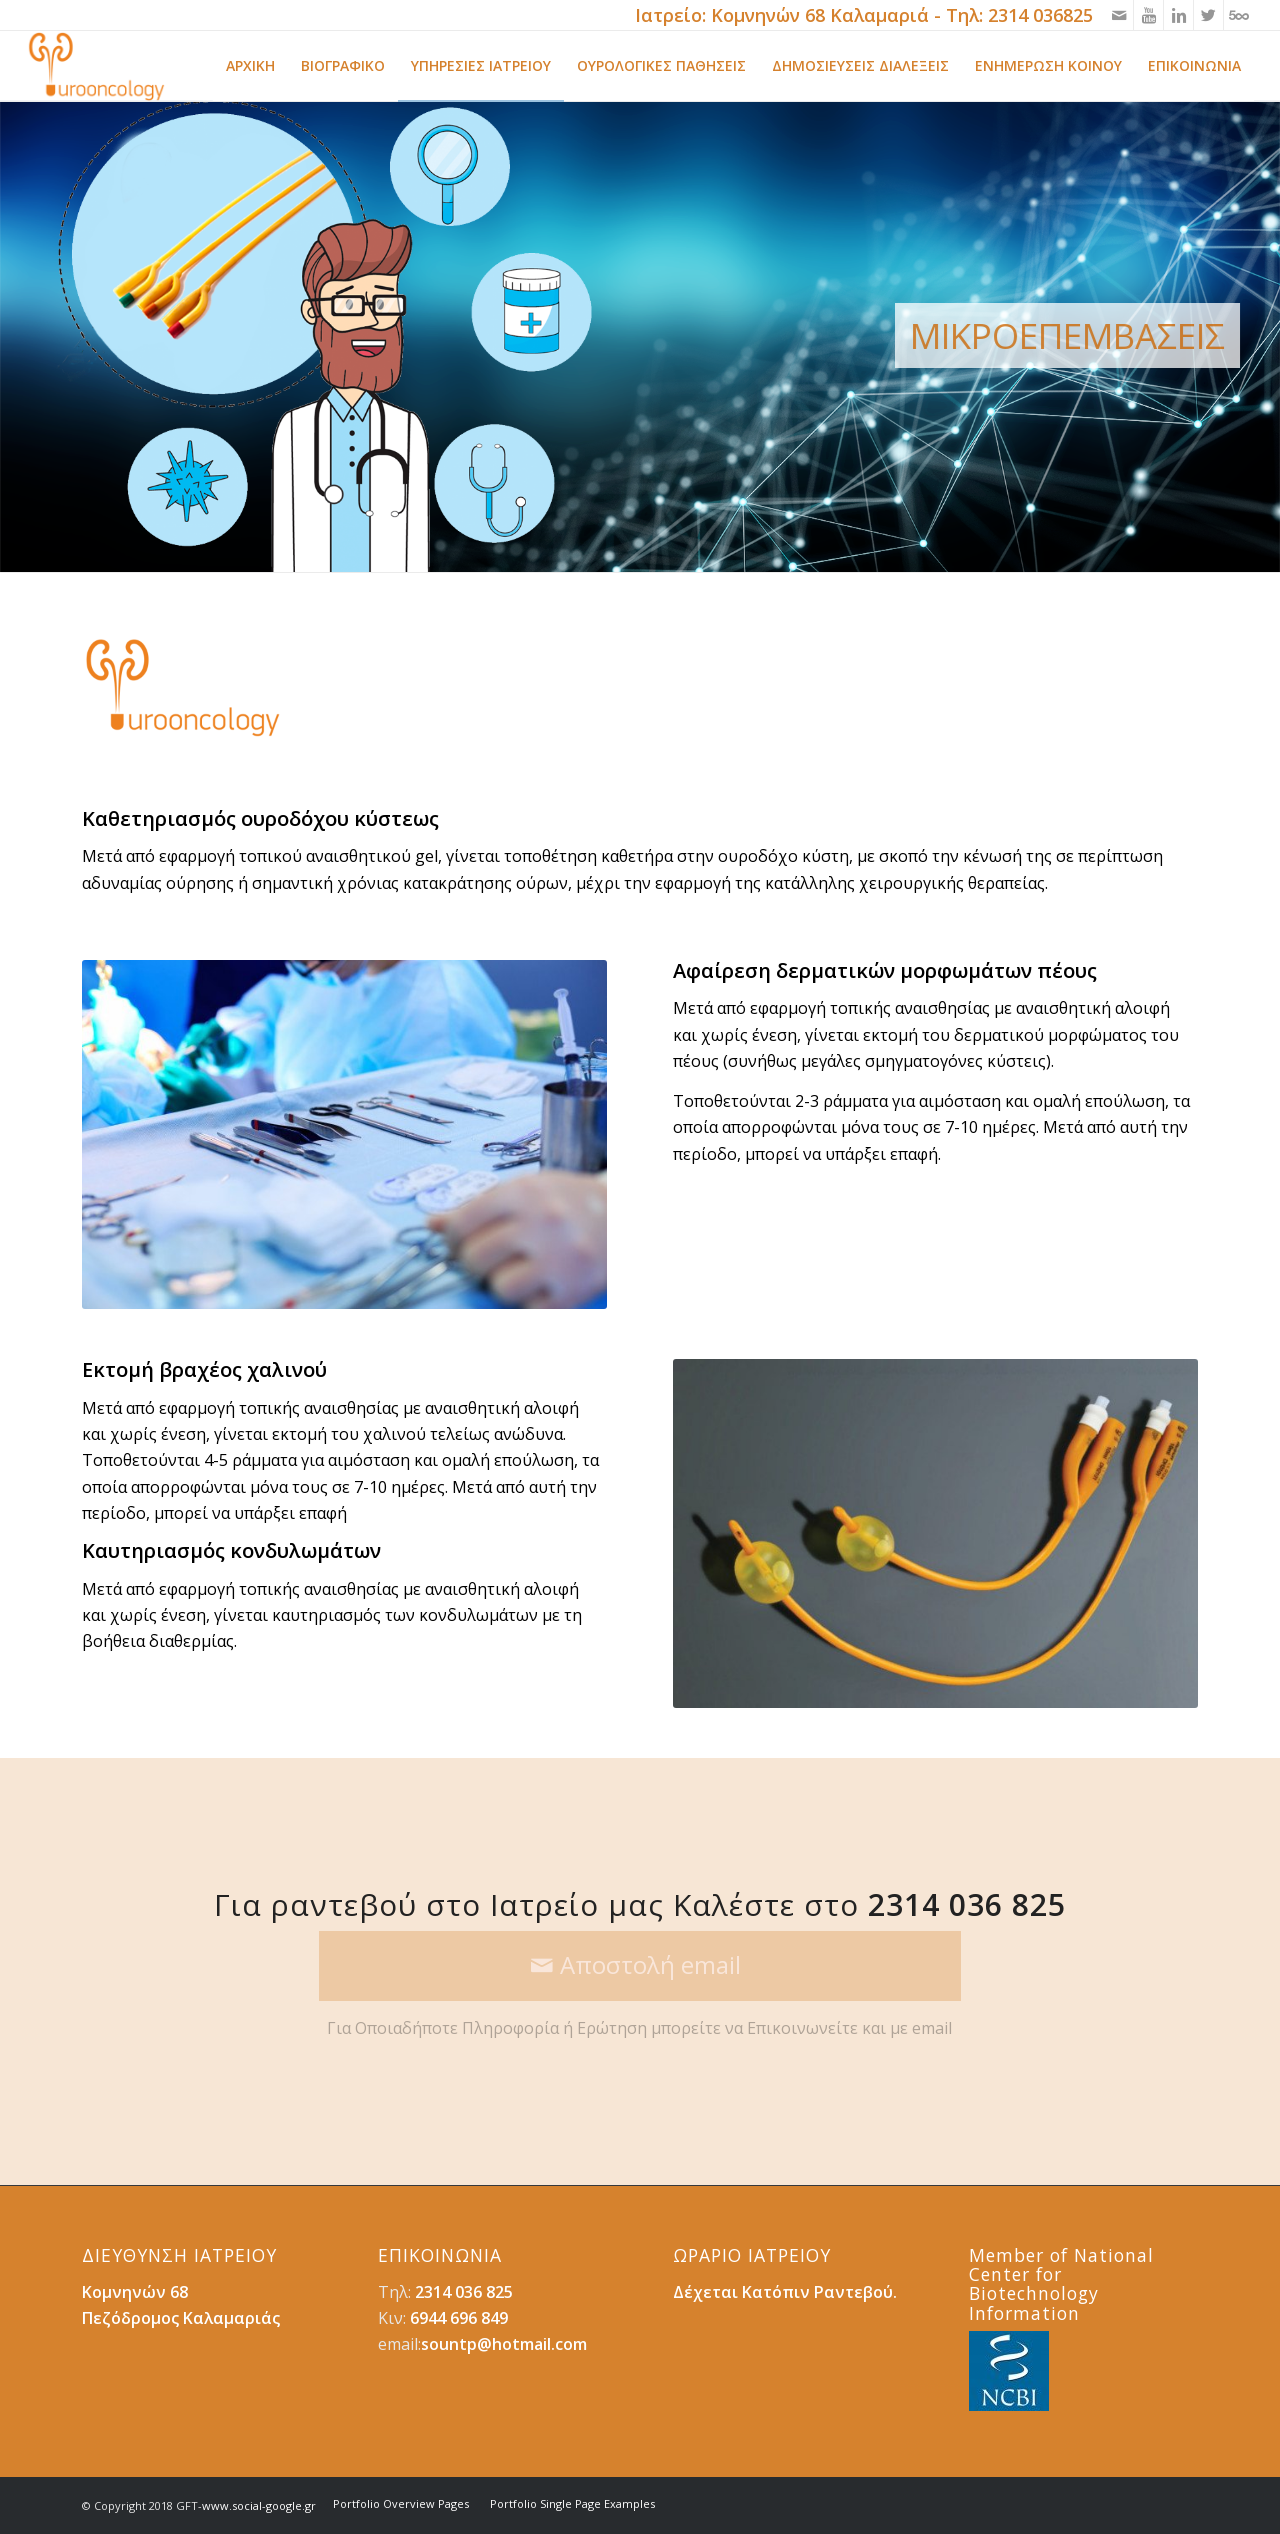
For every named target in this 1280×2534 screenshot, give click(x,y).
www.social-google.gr (259, 2505)
